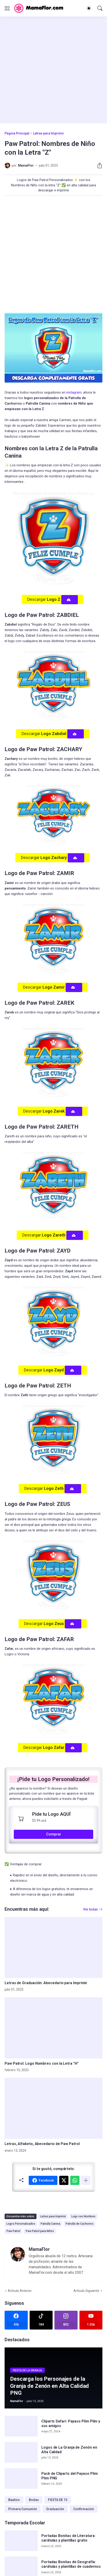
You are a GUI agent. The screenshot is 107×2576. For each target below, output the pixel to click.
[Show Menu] (7, 8)
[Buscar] (100, 8)
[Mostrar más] (85, 2180)
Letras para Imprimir (48, 133)
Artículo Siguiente (86, 2291)
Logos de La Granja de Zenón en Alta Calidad (69, 2449)
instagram (74, 392)
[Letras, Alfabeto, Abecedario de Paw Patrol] (53, 2108)
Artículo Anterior (20, 2291)
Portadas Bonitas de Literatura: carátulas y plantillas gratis (68, 2538)
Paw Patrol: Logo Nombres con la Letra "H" (42, 2063)
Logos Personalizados (20, 2223)
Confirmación (83, 2509)
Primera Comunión (22, 2509)
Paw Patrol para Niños (40, 2231)
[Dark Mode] (89, 8)
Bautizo (14, 2500)
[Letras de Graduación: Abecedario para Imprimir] (53, 1947)
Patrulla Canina (50, 2223)
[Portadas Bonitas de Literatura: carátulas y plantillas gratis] (21, 2540)
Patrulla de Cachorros (79, 2223)
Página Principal (17, 133)
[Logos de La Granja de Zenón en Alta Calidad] (21, 2452)
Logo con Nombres (83, 2216)
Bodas (34, 2500)
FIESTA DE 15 (57, 2500)
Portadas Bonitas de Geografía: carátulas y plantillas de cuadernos (71, 2564)
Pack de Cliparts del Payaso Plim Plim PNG (69, 2475)
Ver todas (90, 1909)
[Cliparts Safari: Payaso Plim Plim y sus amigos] (21, 2426)
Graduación (55, 2509)
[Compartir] (97, 165)
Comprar (53, 1834)
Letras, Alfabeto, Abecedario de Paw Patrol (42, 2144)
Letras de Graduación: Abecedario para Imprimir (46, 1983)
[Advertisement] (53, 70)
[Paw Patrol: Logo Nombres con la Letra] (53, 2027)
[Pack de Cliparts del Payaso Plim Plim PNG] (21, 2478)
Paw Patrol (13, 2231)
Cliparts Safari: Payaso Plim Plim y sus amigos (70, 2423)
